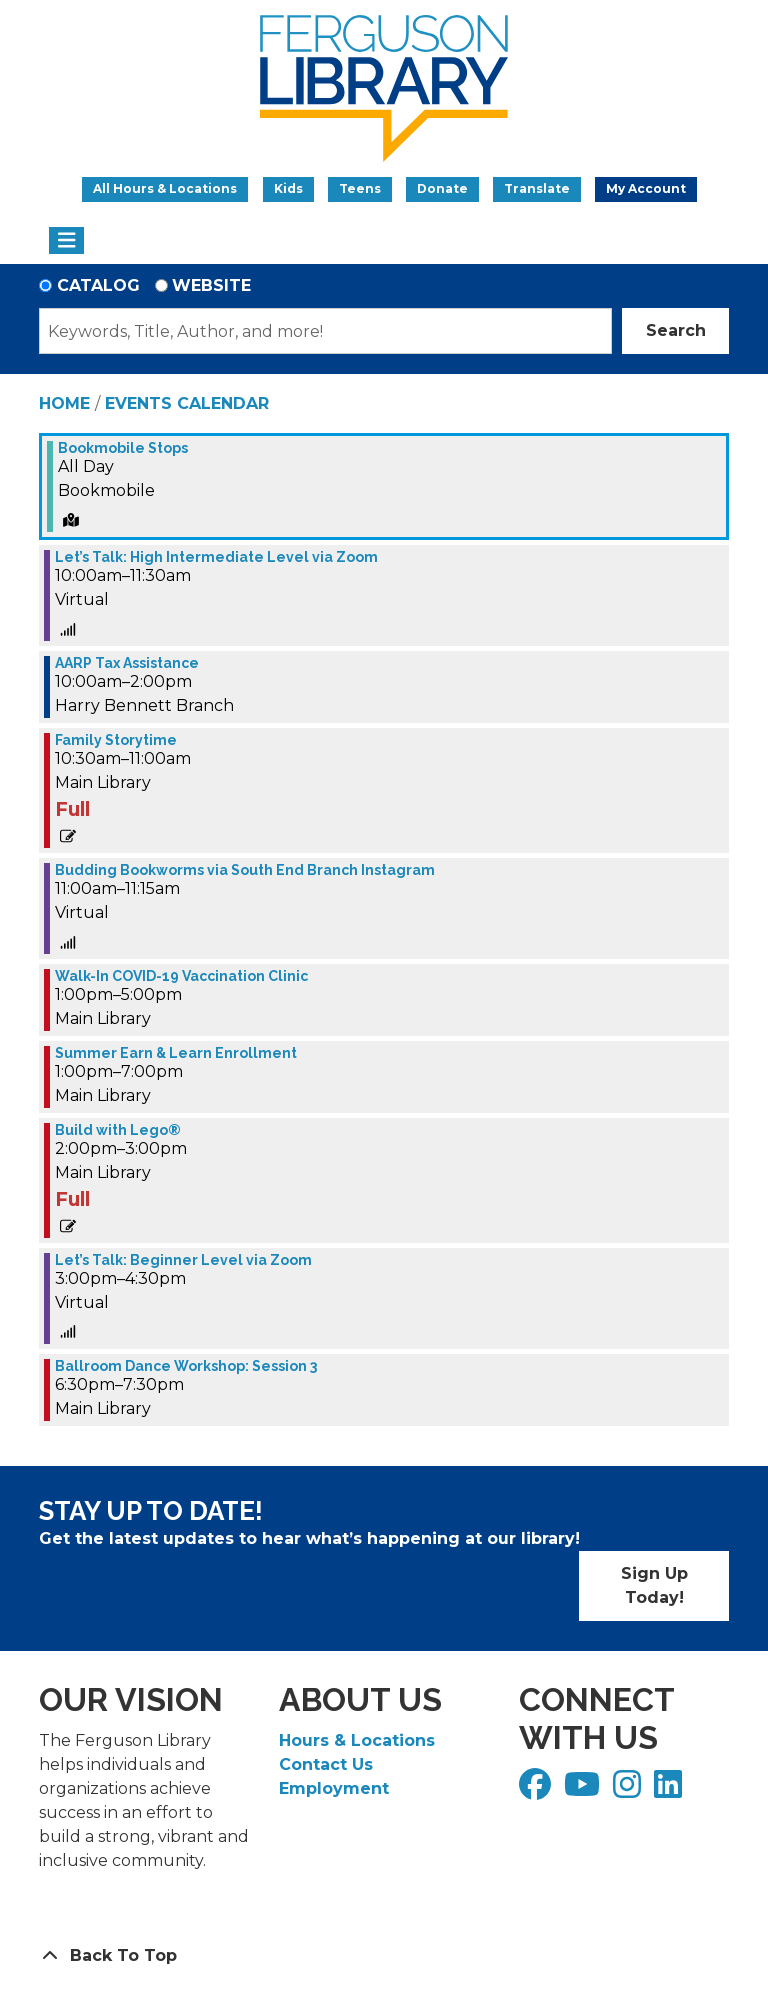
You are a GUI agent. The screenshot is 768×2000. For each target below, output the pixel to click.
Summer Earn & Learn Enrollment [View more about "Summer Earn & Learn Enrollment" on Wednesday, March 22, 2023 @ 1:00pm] (176, 1053)
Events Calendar (187, 403)
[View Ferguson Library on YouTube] (584, 1790)
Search (676, 330)
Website (211, 285)
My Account (646, 188)
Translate (537, 188)
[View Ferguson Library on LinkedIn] (670, 1790)
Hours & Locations (357, 1740)
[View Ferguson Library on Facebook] (537, 1790)
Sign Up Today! (654, 1585)
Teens (360, 188)
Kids (288, 188)
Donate (442, 188)
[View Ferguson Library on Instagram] (629, 1790)
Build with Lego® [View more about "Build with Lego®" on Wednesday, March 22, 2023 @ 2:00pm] (118, 1130)
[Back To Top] (384, 1956)
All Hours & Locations (165, 188)
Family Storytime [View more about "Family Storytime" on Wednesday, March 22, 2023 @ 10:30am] (116, 740)
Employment (334, 1788)
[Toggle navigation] (66, 241)
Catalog (98, 285)
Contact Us (326, 1764)
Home (64, 403)
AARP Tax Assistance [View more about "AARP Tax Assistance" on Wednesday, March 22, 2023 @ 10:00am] (127, 663)
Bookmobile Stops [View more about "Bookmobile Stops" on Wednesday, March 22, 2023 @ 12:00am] (123, 448)
